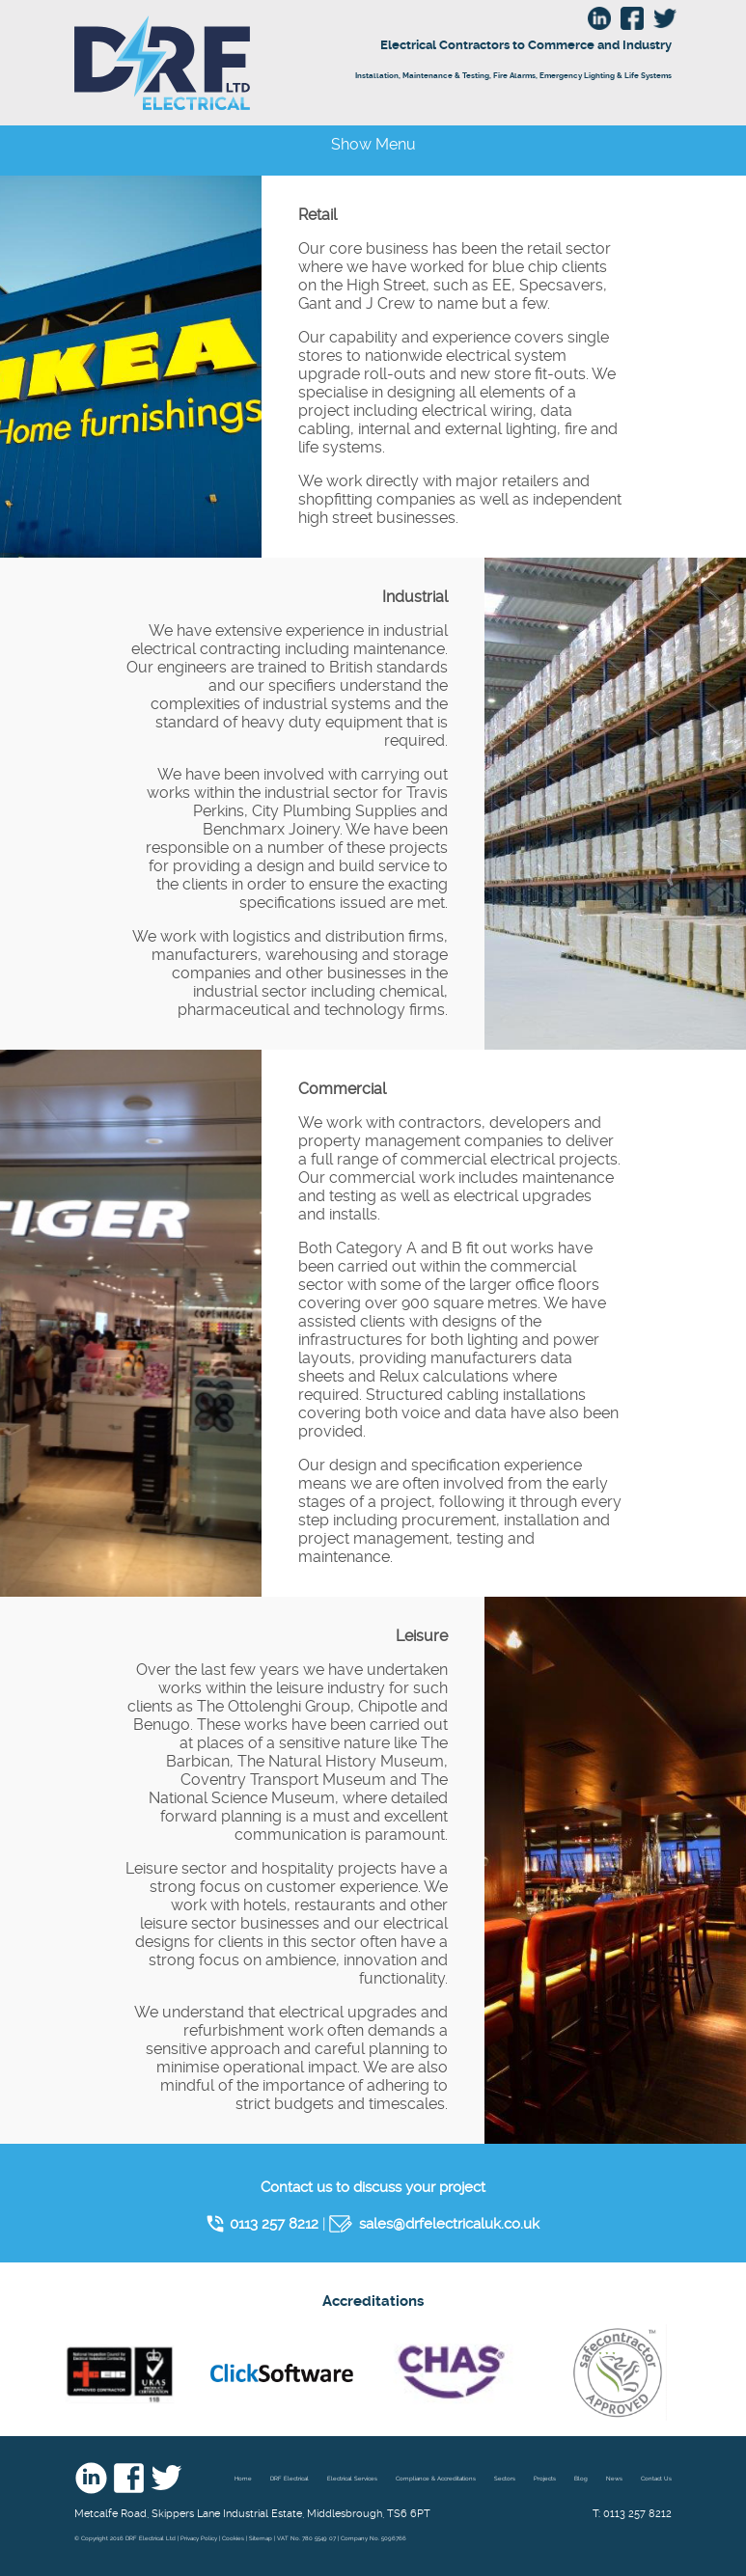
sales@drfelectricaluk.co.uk (449, 2224)
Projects (545, 2478)
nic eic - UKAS (119, 2372)
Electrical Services (352, 2478)
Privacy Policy (198, 2538)
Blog (581, 2478)
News (614, 2478)
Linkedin (91, 2477)
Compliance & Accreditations (436, 2478)
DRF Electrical (242, 62)
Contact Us (656, 2478)
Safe (618, 2372)
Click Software (282, 2372)
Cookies (233, 2538)
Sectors (504, 2478)
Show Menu (373, 144)
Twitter (166, 2477)
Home (243, 2478)
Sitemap (260, 2538)
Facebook (129, 2477)
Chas (450, 2372)
